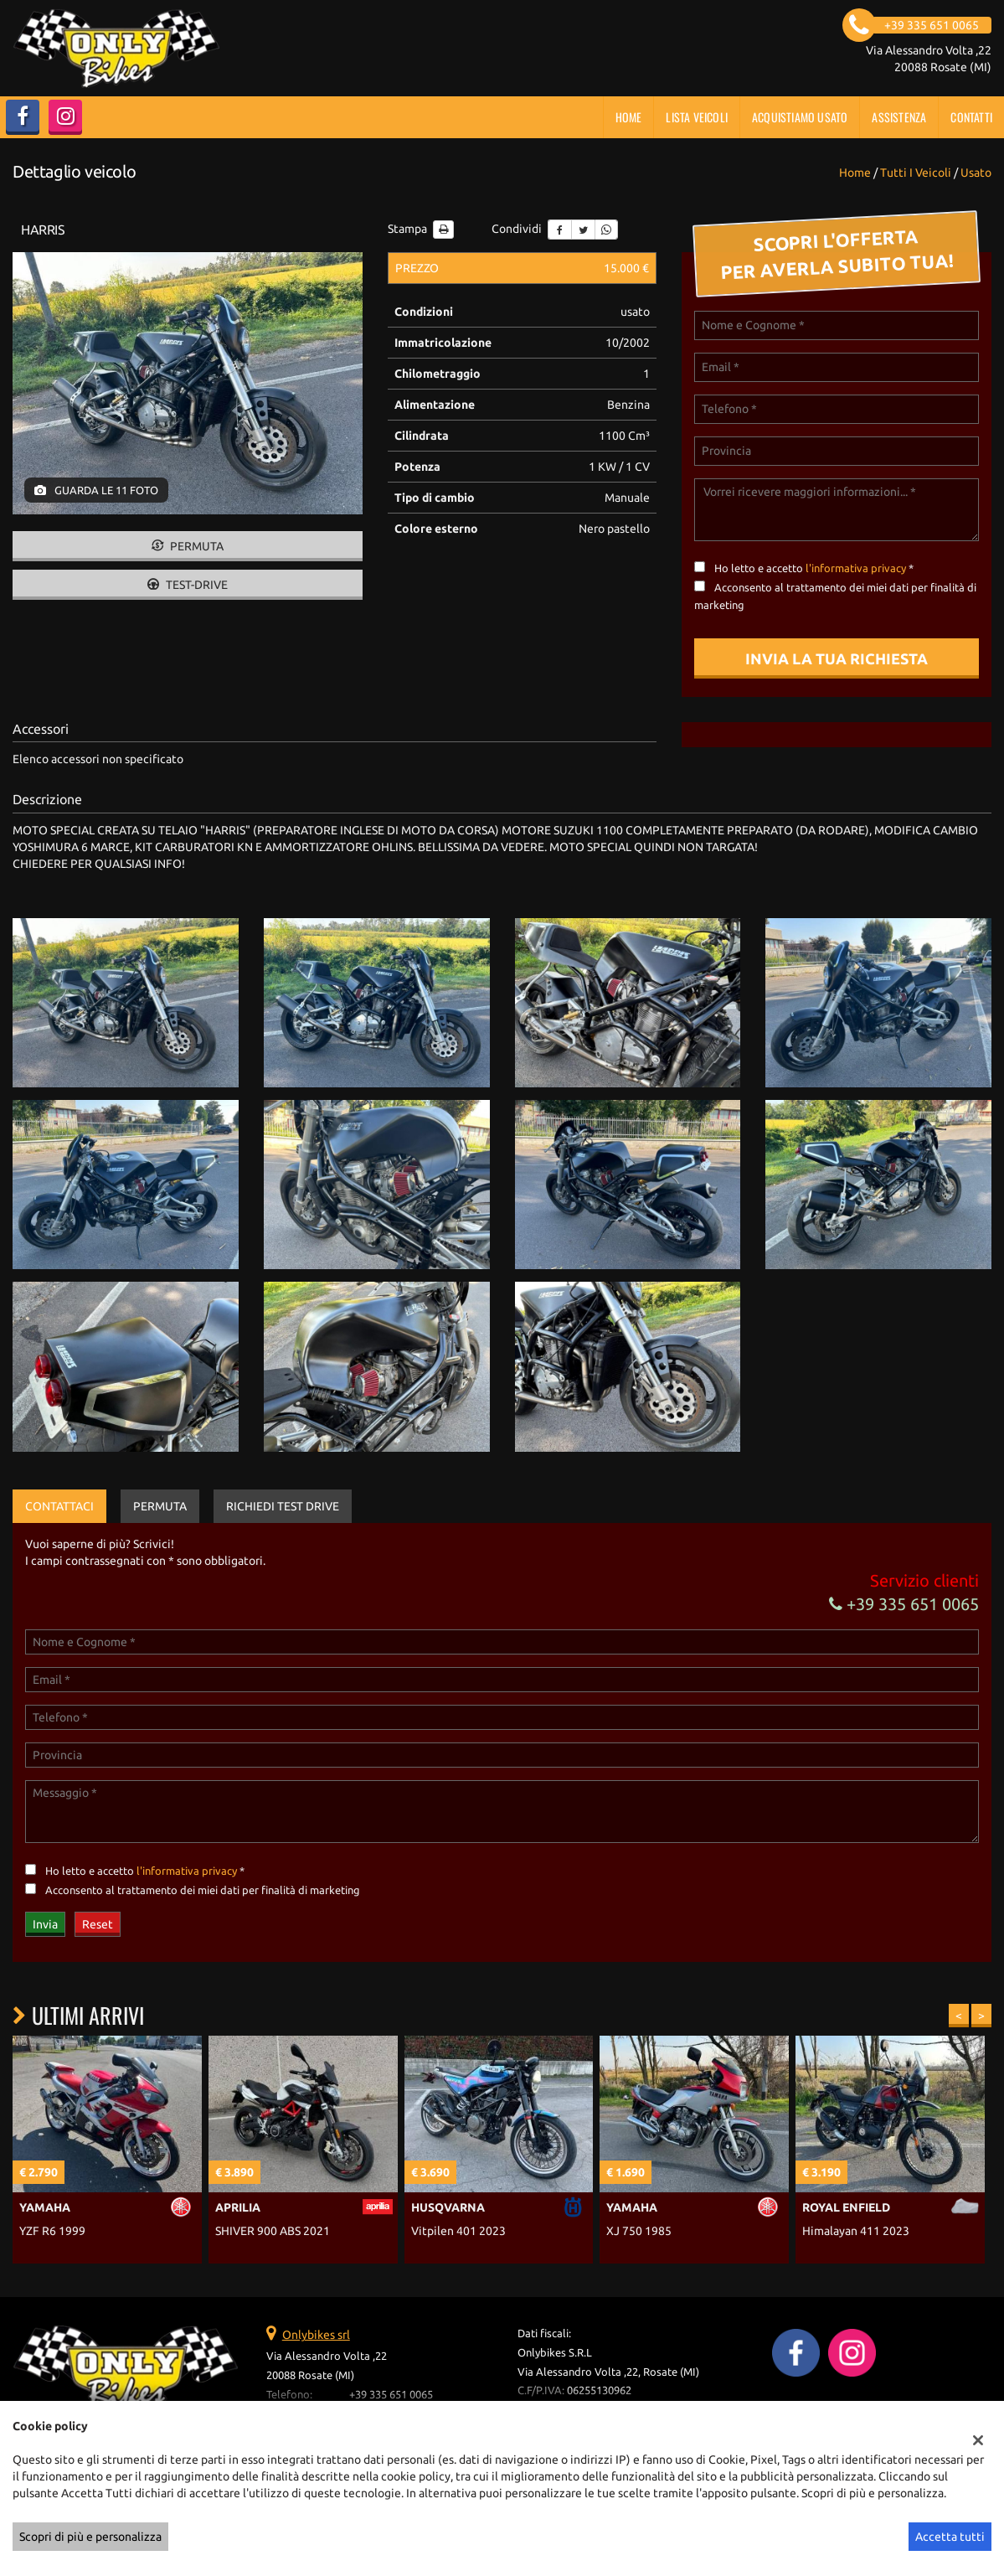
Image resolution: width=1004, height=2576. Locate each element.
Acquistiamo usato (799, 117)
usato (975, 172)
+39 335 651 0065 (904, 1603)
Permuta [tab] (160, 1506)
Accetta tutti (950, 2536)
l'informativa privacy (856, 568)
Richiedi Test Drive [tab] (282, 1506)
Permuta (188, 546)
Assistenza (899, 117)
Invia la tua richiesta (836, 658)
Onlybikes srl (316, 2334)
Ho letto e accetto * (814, 568)
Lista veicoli (697, 117)
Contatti (971, 117)
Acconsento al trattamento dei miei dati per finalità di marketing (202, 1890)
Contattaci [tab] (59, 1506)
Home (628, 117)
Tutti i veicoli (915, 172)
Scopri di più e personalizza (90, 2536)
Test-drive (187, 584)
